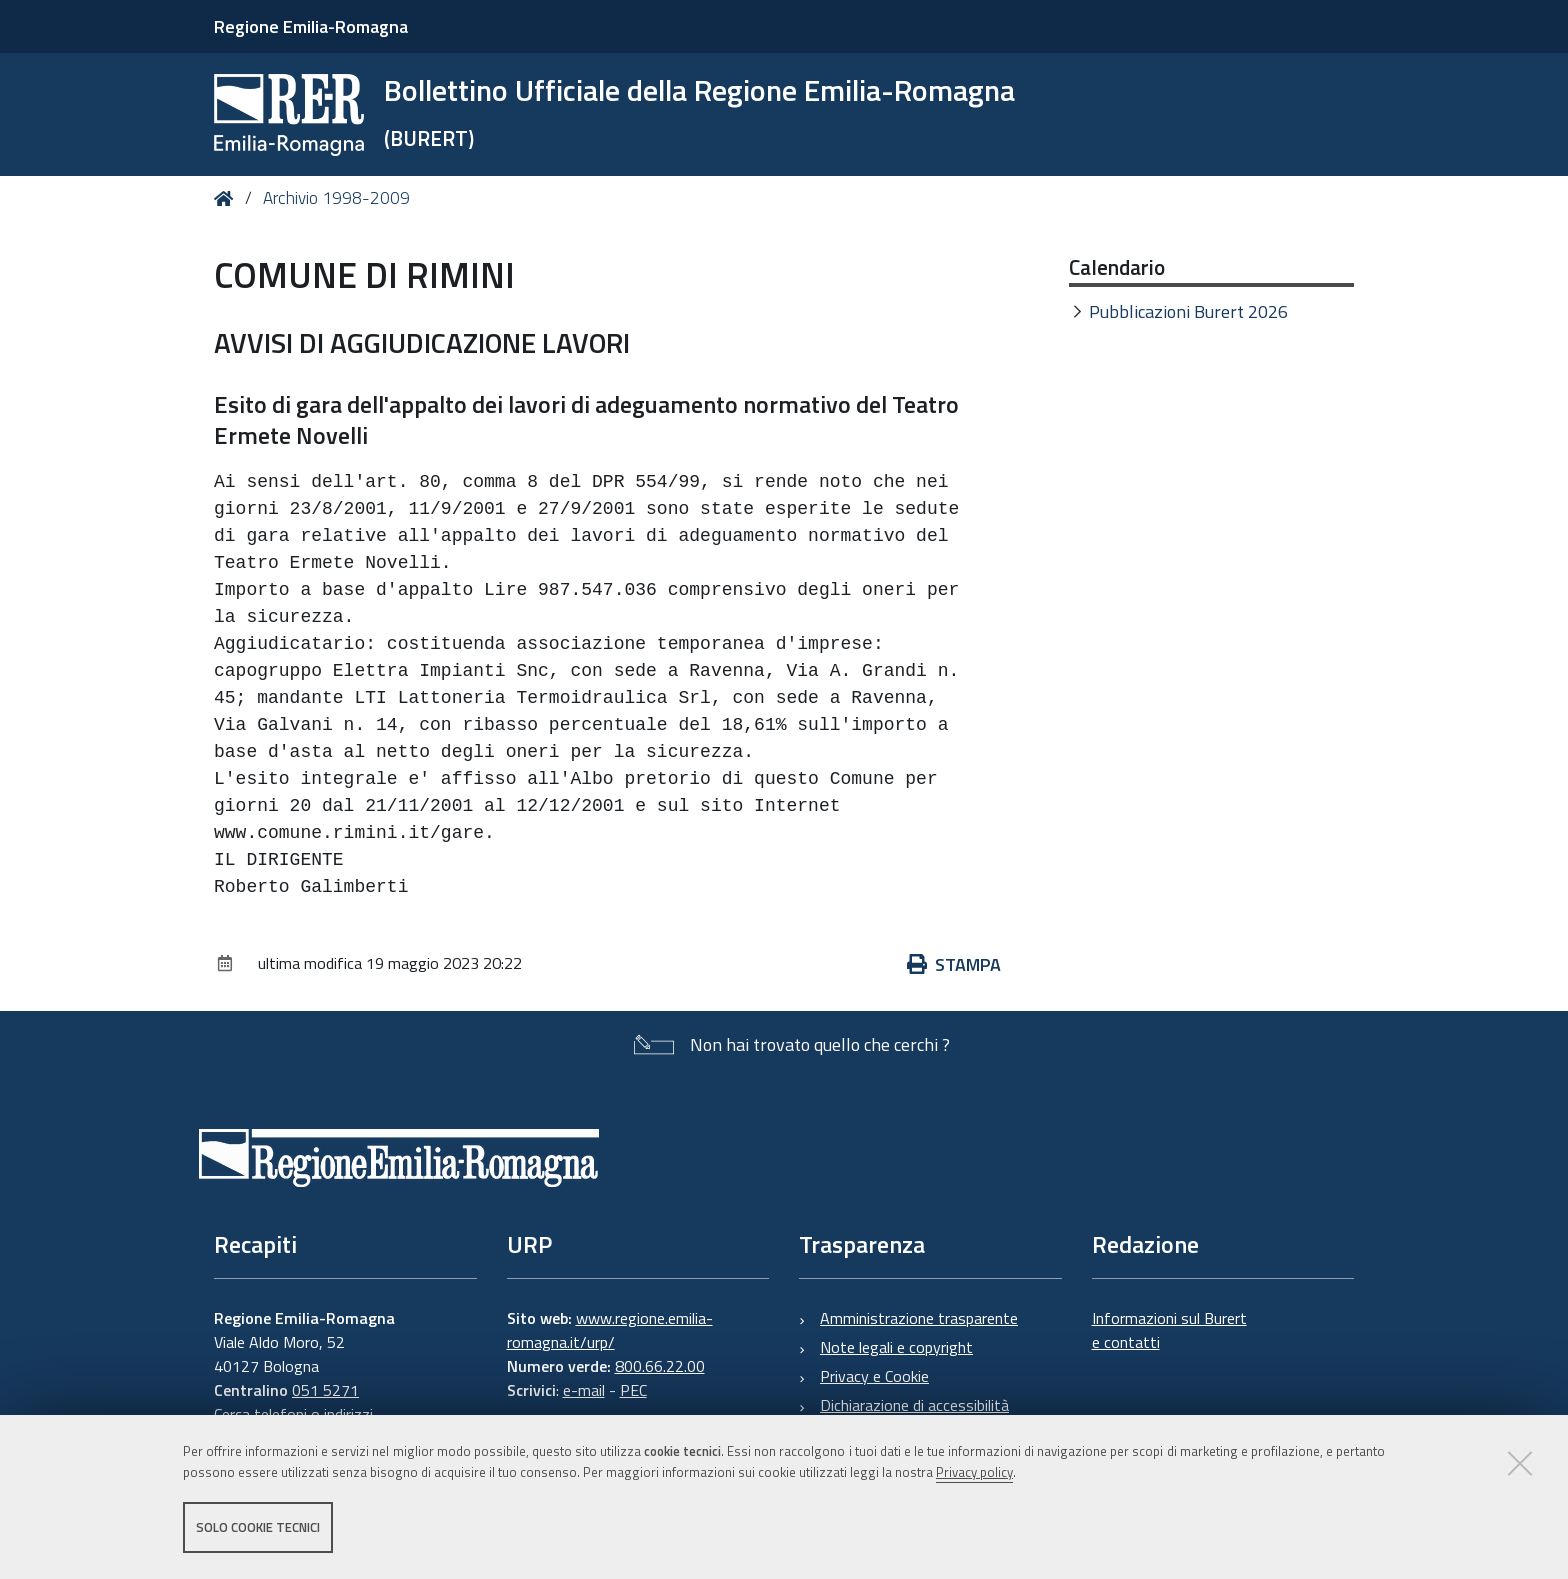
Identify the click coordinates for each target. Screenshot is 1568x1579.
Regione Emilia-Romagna (311, 26)
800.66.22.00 (660, 1366)
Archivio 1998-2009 (336, 198)
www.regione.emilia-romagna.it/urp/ (610, 1330)
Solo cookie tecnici (258, 1527)
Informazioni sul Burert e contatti (1169, 1330)
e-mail (584, 1390)
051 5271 (325, 1390)
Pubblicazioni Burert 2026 (1188, 311)
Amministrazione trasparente (919, 1318)
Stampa (954, 964)
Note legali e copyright (896, 1347)
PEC (633, 1390)
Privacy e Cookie (874, 1376)
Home (227, 198)
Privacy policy (974, 1472)
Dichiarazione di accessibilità (914, 1405)
